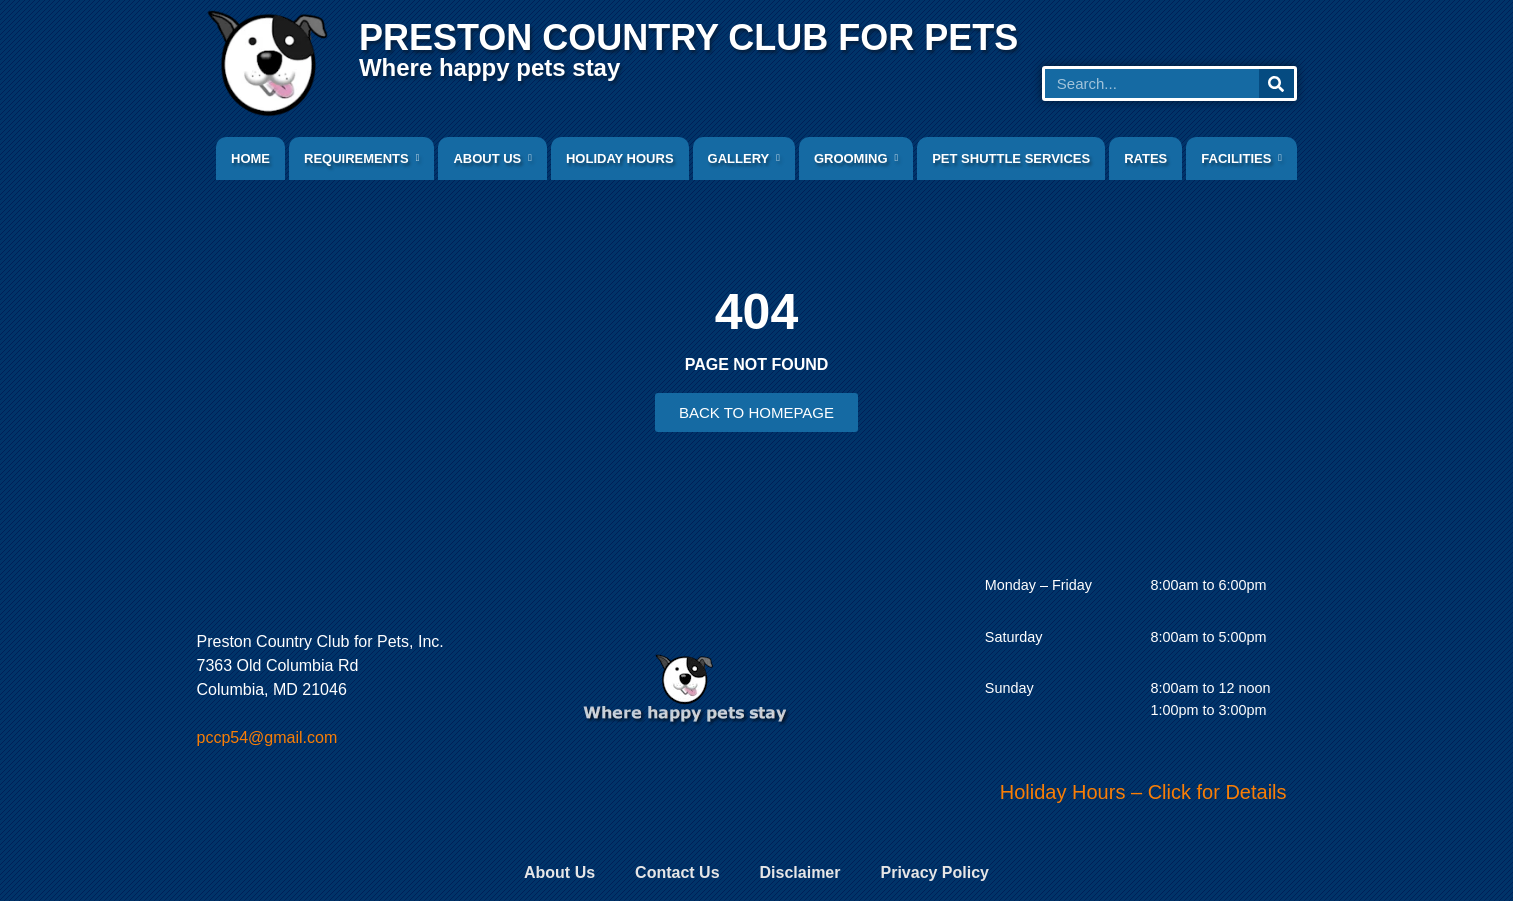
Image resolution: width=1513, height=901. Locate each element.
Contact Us (677, 872)
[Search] (1276, 83)
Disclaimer (800, 872)
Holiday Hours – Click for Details (1143, 792)
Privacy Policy (934, 872)
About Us (559, 872)
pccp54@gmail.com (267, 737)
